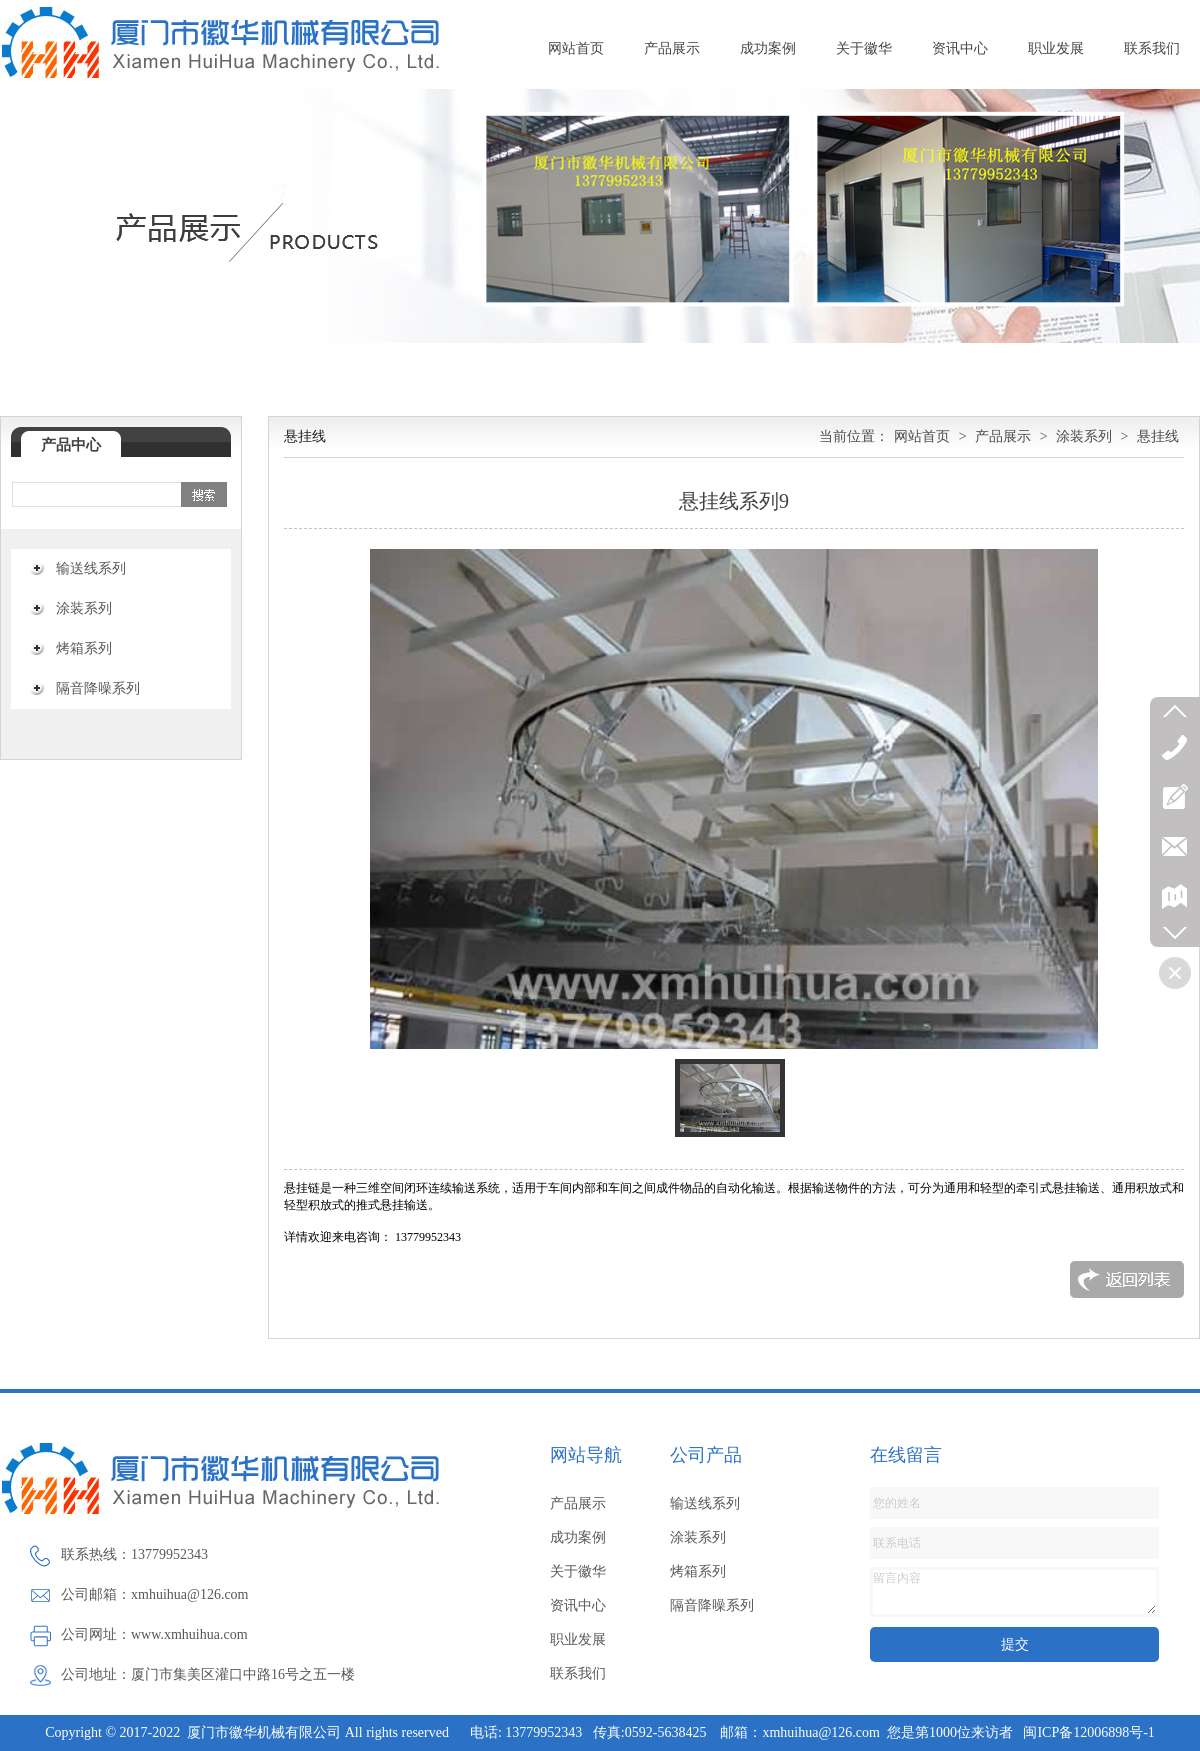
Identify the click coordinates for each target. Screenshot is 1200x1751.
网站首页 (576, 48)
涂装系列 (84, 608)
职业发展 (1056, 48)
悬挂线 (1158, 436)
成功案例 (768, 48)
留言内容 (1014, 1592)
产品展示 (672, 48)
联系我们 (1152, 48)
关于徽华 (864, 48)
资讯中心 (960, 48)
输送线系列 (91, 568)
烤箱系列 (84, 648)
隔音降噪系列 (98, 688)
